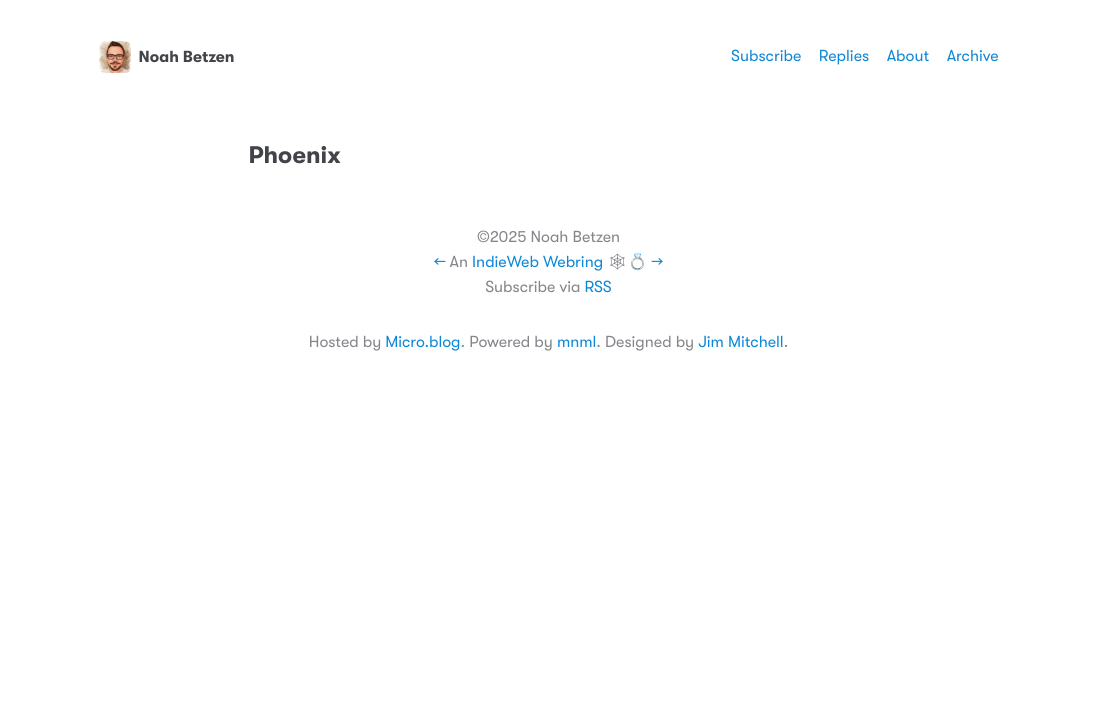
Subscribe (766, 56)
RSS (597, 287)
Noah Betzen (167, 57)
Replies (844, 56)
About (908, 56)
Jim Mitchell (740, 342)
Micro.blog (422, 342)
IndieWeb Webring (537, 262)
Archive (973, 56)
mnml (576, 342)
